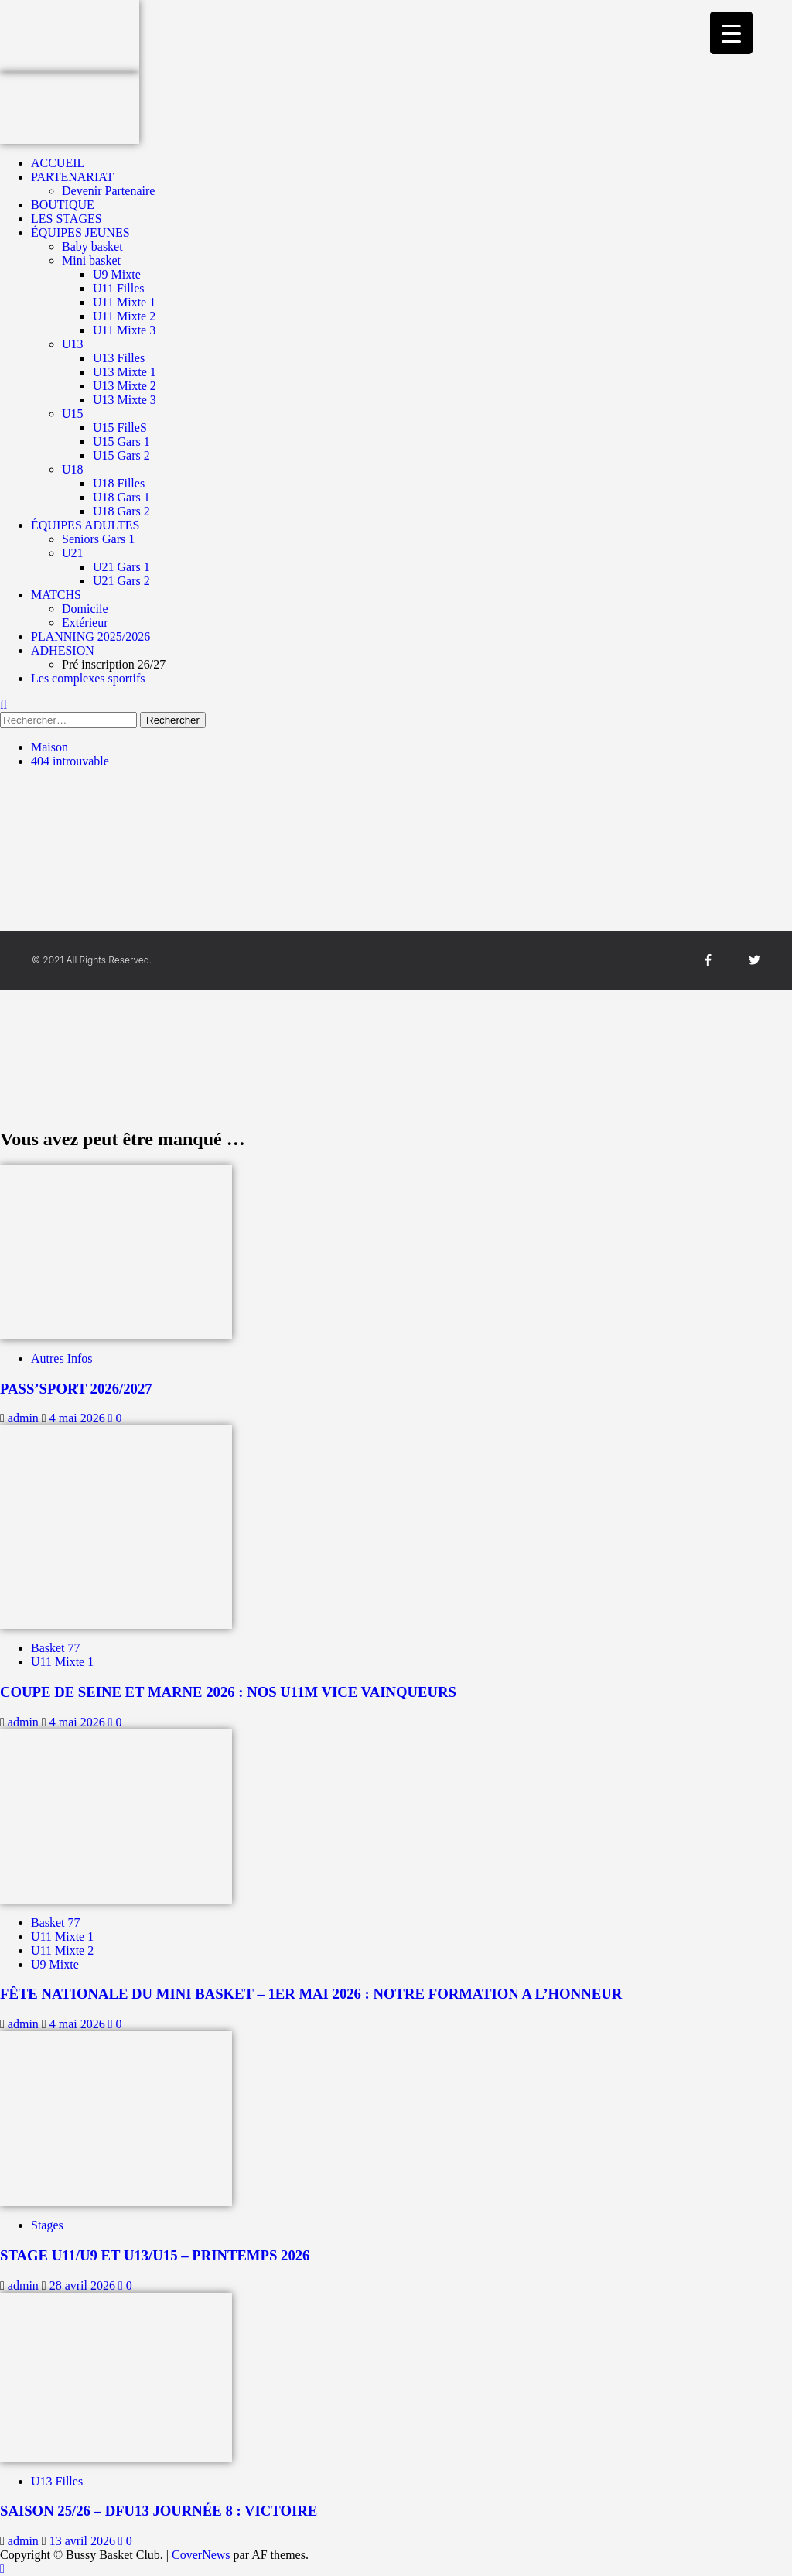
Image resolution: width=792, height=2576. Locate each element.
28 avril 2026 (84, 2285)
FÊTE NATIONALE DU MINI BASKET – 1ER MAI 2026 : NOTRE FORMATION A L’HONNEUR (311, 1994)
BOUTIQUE (62, 204)
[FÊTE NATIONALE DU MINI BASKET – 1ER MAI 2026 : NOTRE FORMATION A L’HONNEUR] (116, 1815)
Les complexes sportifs (88, 678)
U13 (73, 344)
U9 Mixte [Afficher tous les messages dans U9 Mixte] (55, 1964)
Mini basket (91, 260)
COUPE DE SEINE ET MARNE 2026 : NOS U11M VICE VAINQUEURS (228, 1692)
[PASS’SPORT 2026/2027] (116, 1250)
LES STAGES (66, 218)
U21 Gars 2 (121, 580)
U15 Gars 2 (121, 455)
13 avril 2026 (84, 2540)
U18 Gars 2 (121, 511)
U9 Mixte (117, 274)
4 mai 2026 (79, 1418)
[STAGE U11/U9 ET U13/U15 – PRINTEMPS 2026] (116, 2117)
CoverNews (201, 2554)
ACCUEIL (57, 162)
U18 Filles (119, 483)
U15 (73, 413)
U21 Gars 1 (121, 566)
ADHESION (62, 650)
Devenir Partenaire (108, 190)
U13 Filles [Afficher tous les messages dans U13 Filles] (57, 2481)
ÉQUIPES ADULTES (85, 525)
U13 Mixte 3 (124, 399)
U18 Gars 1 (121, 497)
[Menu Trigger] (731, 33)
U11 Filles (119, 288)
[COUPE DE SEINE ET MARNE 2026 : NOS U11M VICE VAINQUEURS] (116, 1525)
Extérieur (85, 622)
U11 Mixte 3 (124, 330)
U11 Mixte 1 (124, 302)
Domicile (85, 608)
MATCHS (56, 594)
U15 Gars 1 (121, 441)
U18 (73, 469)
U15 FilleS (120, 427)
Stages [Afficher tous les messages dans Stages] (47, 2225)
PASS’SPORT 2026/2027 (76, 1388)
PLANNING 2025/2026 (90, 636)
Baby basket (92, 246)
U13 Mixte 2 (124, 385)
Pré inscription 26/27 (114, 664)
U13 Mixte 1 (124, 371)
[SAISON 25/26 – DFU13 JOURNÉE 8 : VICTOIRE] (116, 2376)
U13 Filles (119, 357)
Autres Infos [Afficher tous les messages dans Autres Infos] (62, 1358)
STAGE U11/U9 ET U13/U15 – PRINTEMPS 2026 (154, 2255)
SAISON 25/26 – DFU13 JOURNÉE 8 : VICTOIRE (158, 2510)
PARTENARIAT (72, 176)
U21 (73, 552)
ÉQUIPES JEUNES (80, 232)
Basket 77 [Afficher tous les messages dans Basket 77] (55, 1647)
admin (25, 1418)
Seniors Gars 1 (98, 539)
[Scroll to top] (2, 2568)
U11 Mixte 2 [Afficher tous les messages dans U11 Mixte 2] (62, 1950)
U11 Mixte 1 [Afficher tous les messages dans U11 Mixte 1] (62, 1661)
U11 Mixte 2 (124, 316)
